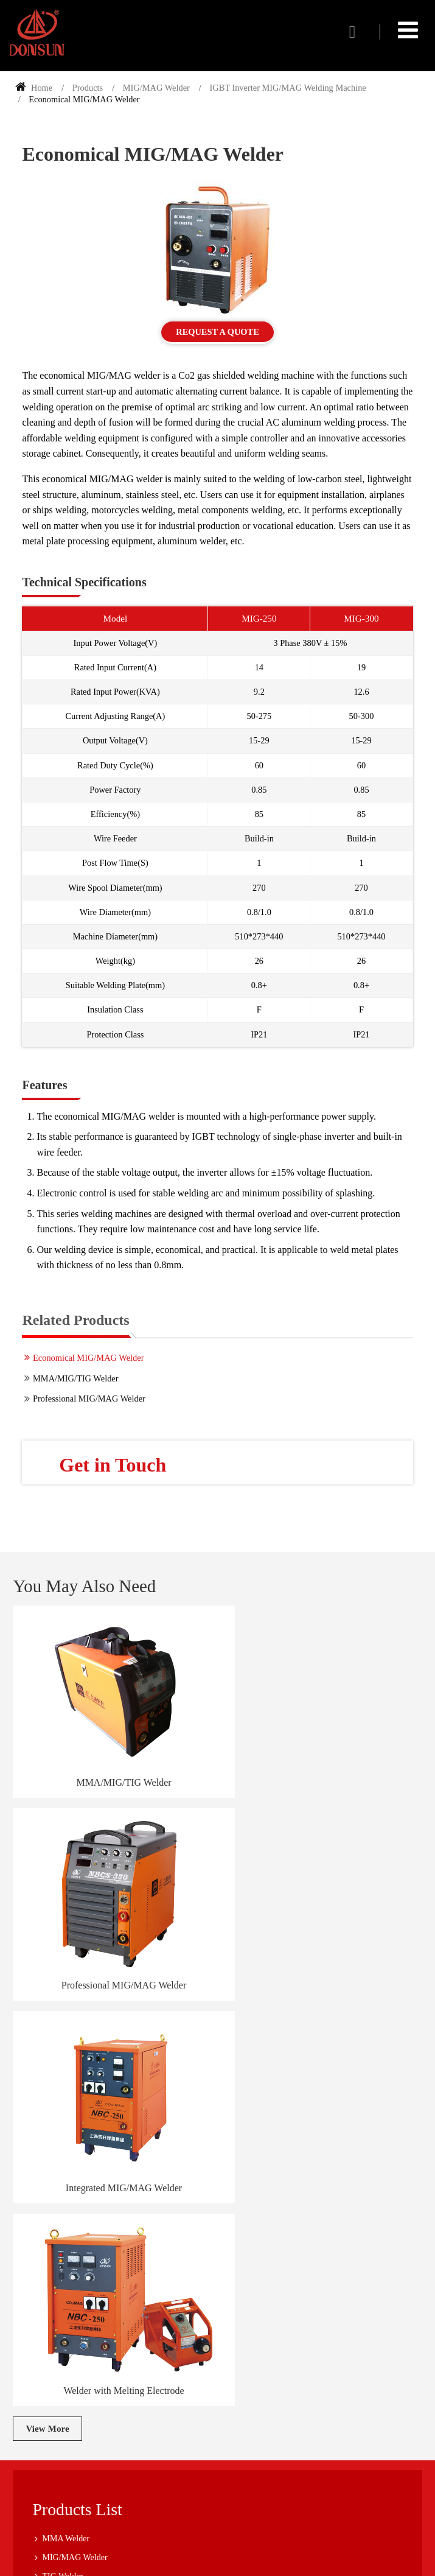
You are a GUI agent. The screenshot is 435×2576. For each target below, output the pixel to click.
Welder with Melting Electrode (322, 1953)
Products (87, 88)
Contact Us (56, 2407)
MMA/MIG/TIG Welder (75, 1379)
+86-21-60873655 (88, 2460)
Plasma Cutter (66, 2194)
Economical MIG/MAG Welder (88, 1358)
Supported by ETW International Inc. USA (217, 2559)
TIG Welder (62, 2138)
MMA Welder (65, 2100)
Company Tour (52, 2363)
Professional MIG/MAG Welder (89, 1399)
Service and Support (62, 2307)
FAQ (35, 2345)
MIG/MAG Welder (156, 88)
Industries (44, 2326)
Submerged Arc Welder (82, 2157)
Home (34, 88)
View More (47, 1991)
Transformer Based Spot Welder (96, 2176)
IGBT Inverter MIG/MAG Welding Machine (287, 88)
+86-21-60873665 (89, 2476)
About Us (43, 2288)
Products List (77, 2071)
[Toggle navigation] (408, 30)
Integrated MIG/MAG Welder (113, 1953)
